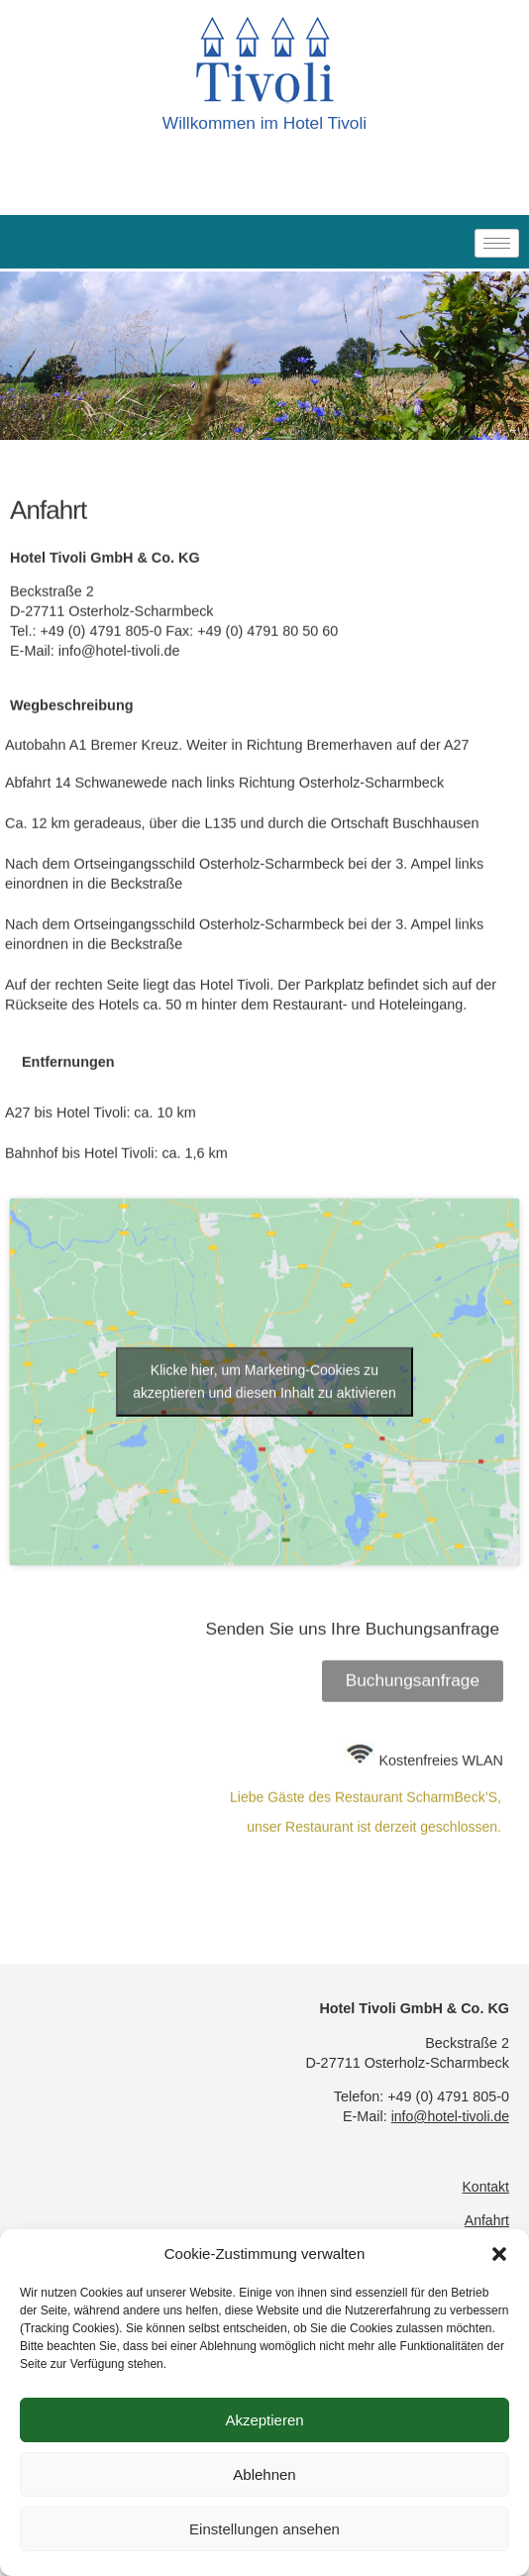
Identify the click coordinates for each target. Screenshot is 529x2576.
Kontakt (486, 2187)
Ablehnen (264, 2474)
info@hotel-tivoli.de (119, 776)
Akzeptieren (264, 2420)
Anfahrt (487, 2220)
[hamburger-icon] (497, 243)
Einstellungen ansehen (264, 2529)
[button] (499, 2254)
